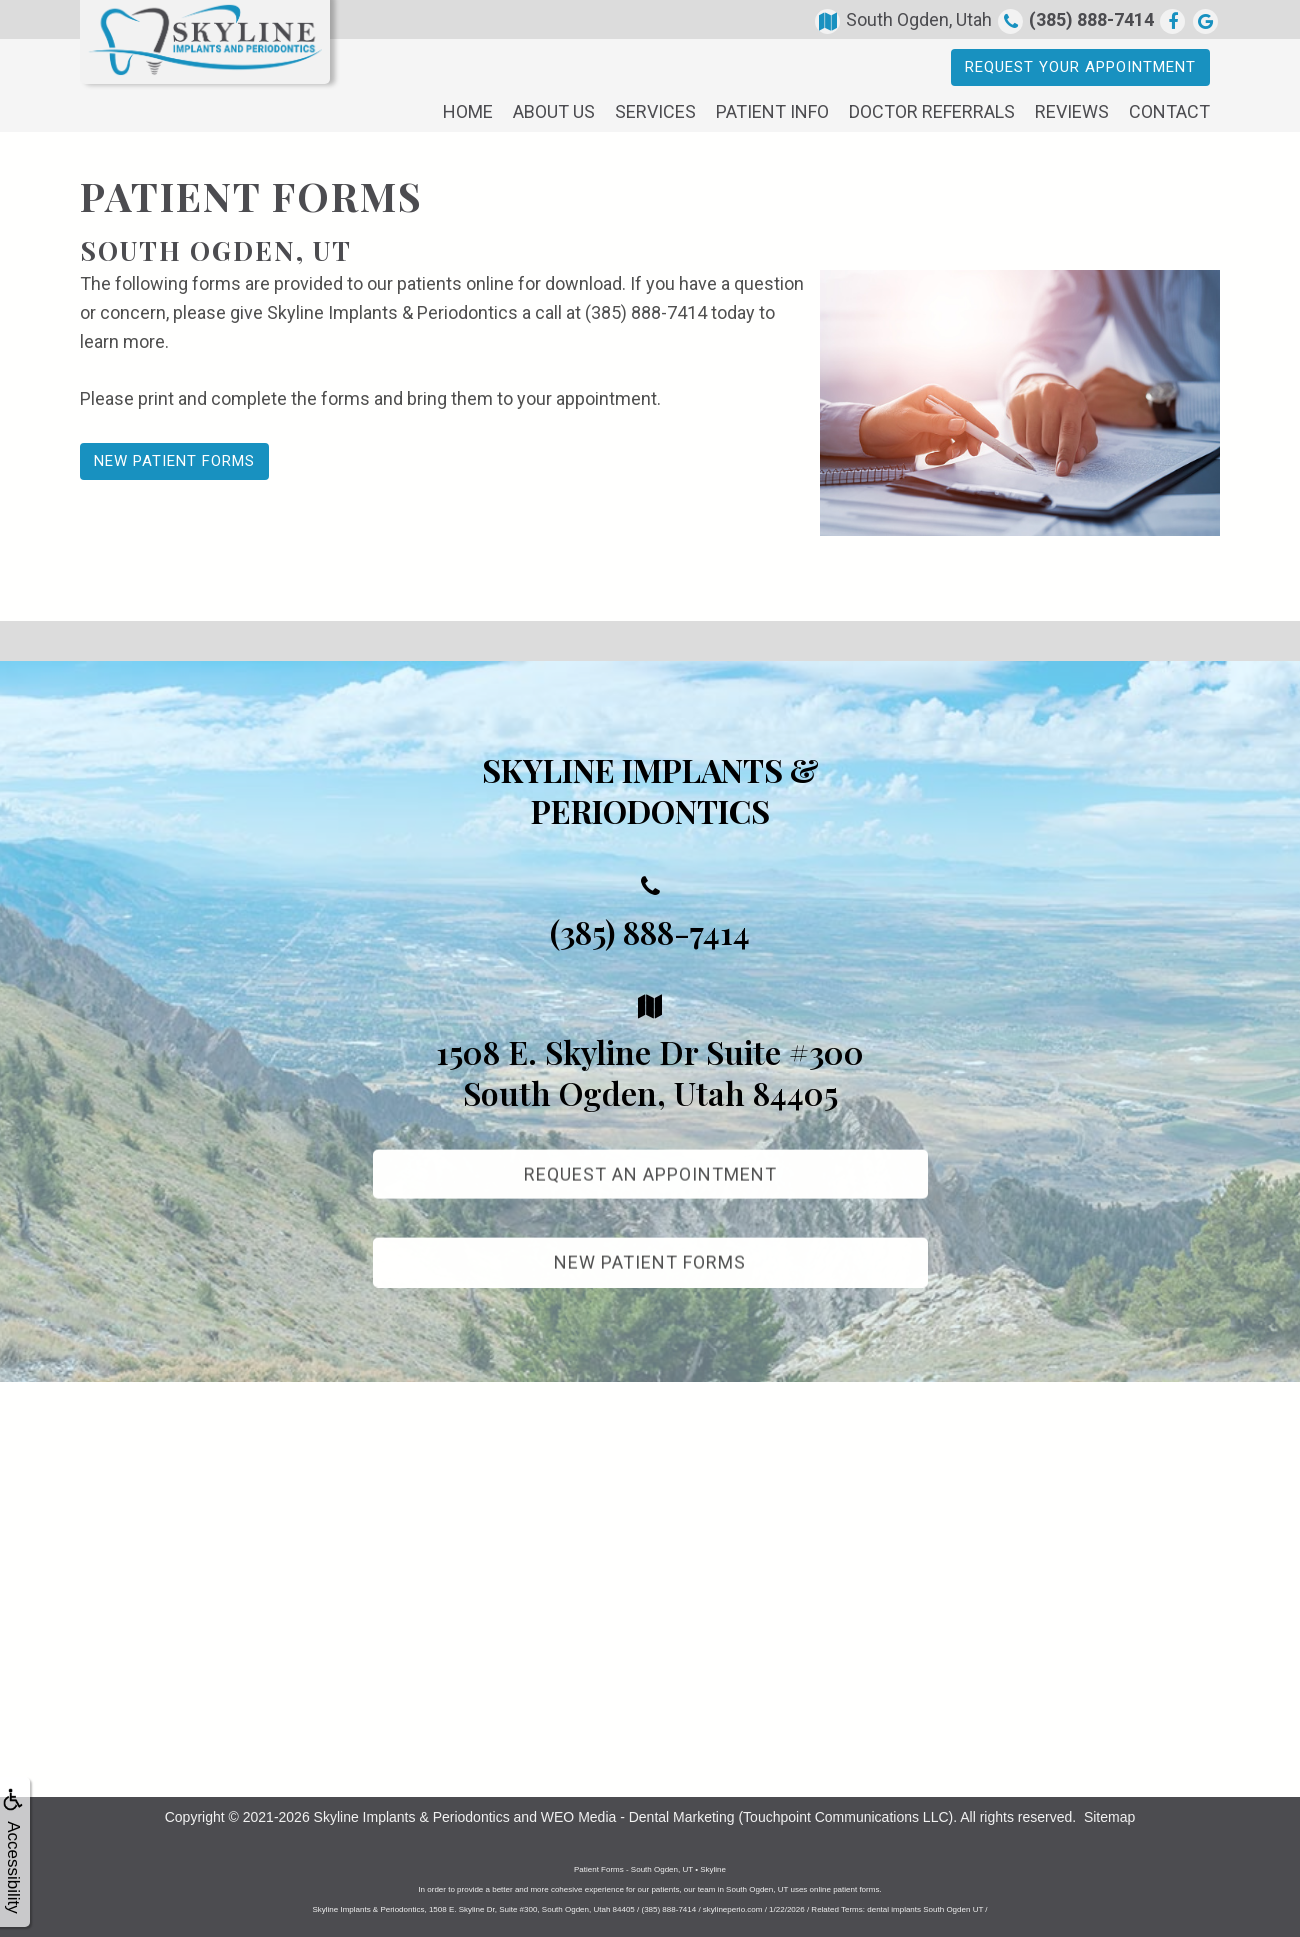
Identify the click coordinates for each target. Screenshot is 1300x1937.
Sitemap (1109, 1817)
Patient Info (772, 111)
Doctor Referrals (932, 111)
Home (468, 111)
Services (655, 111)
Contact (1169, 111)
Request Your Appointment (1080, 67)
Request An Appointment (650, 1189)
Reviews (1072, 111)
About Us (554, 111)
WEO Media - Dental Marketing (638, 1817)
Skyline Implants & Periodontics (412, 1817)
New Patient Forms (174, 461)
